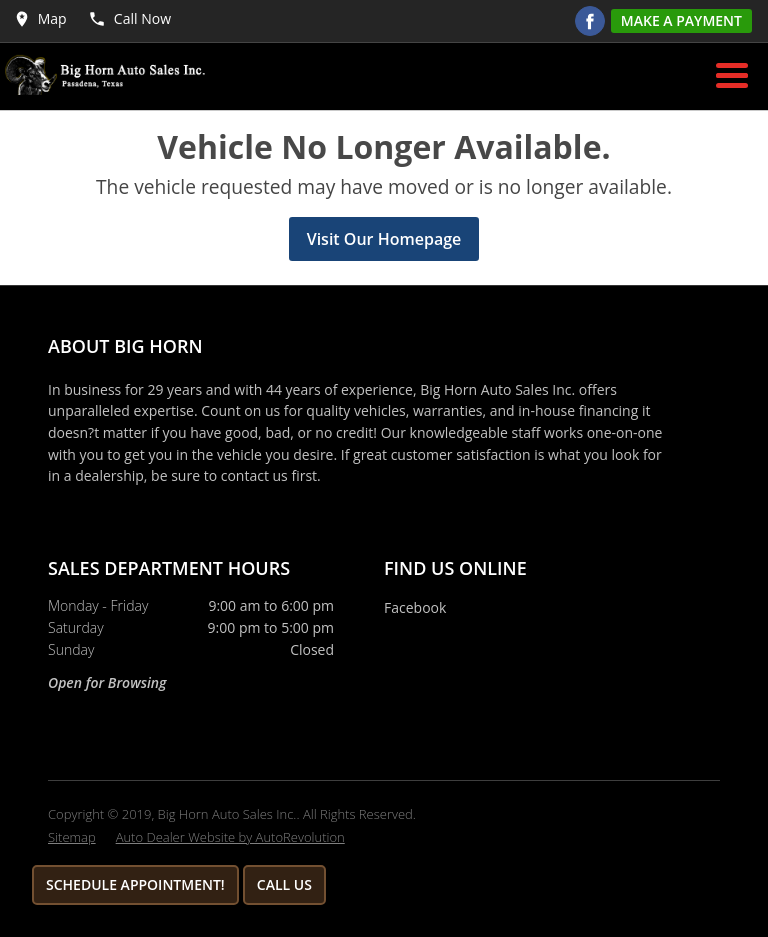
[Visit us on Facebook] (590, 21)
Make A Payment (681, 20)
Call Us (284, 884)
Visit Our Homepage (384, 239)
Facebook (415, 607)
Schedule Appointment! (135, 884)
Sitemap (72, 837)
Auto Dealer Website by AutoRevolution (230, 837)
